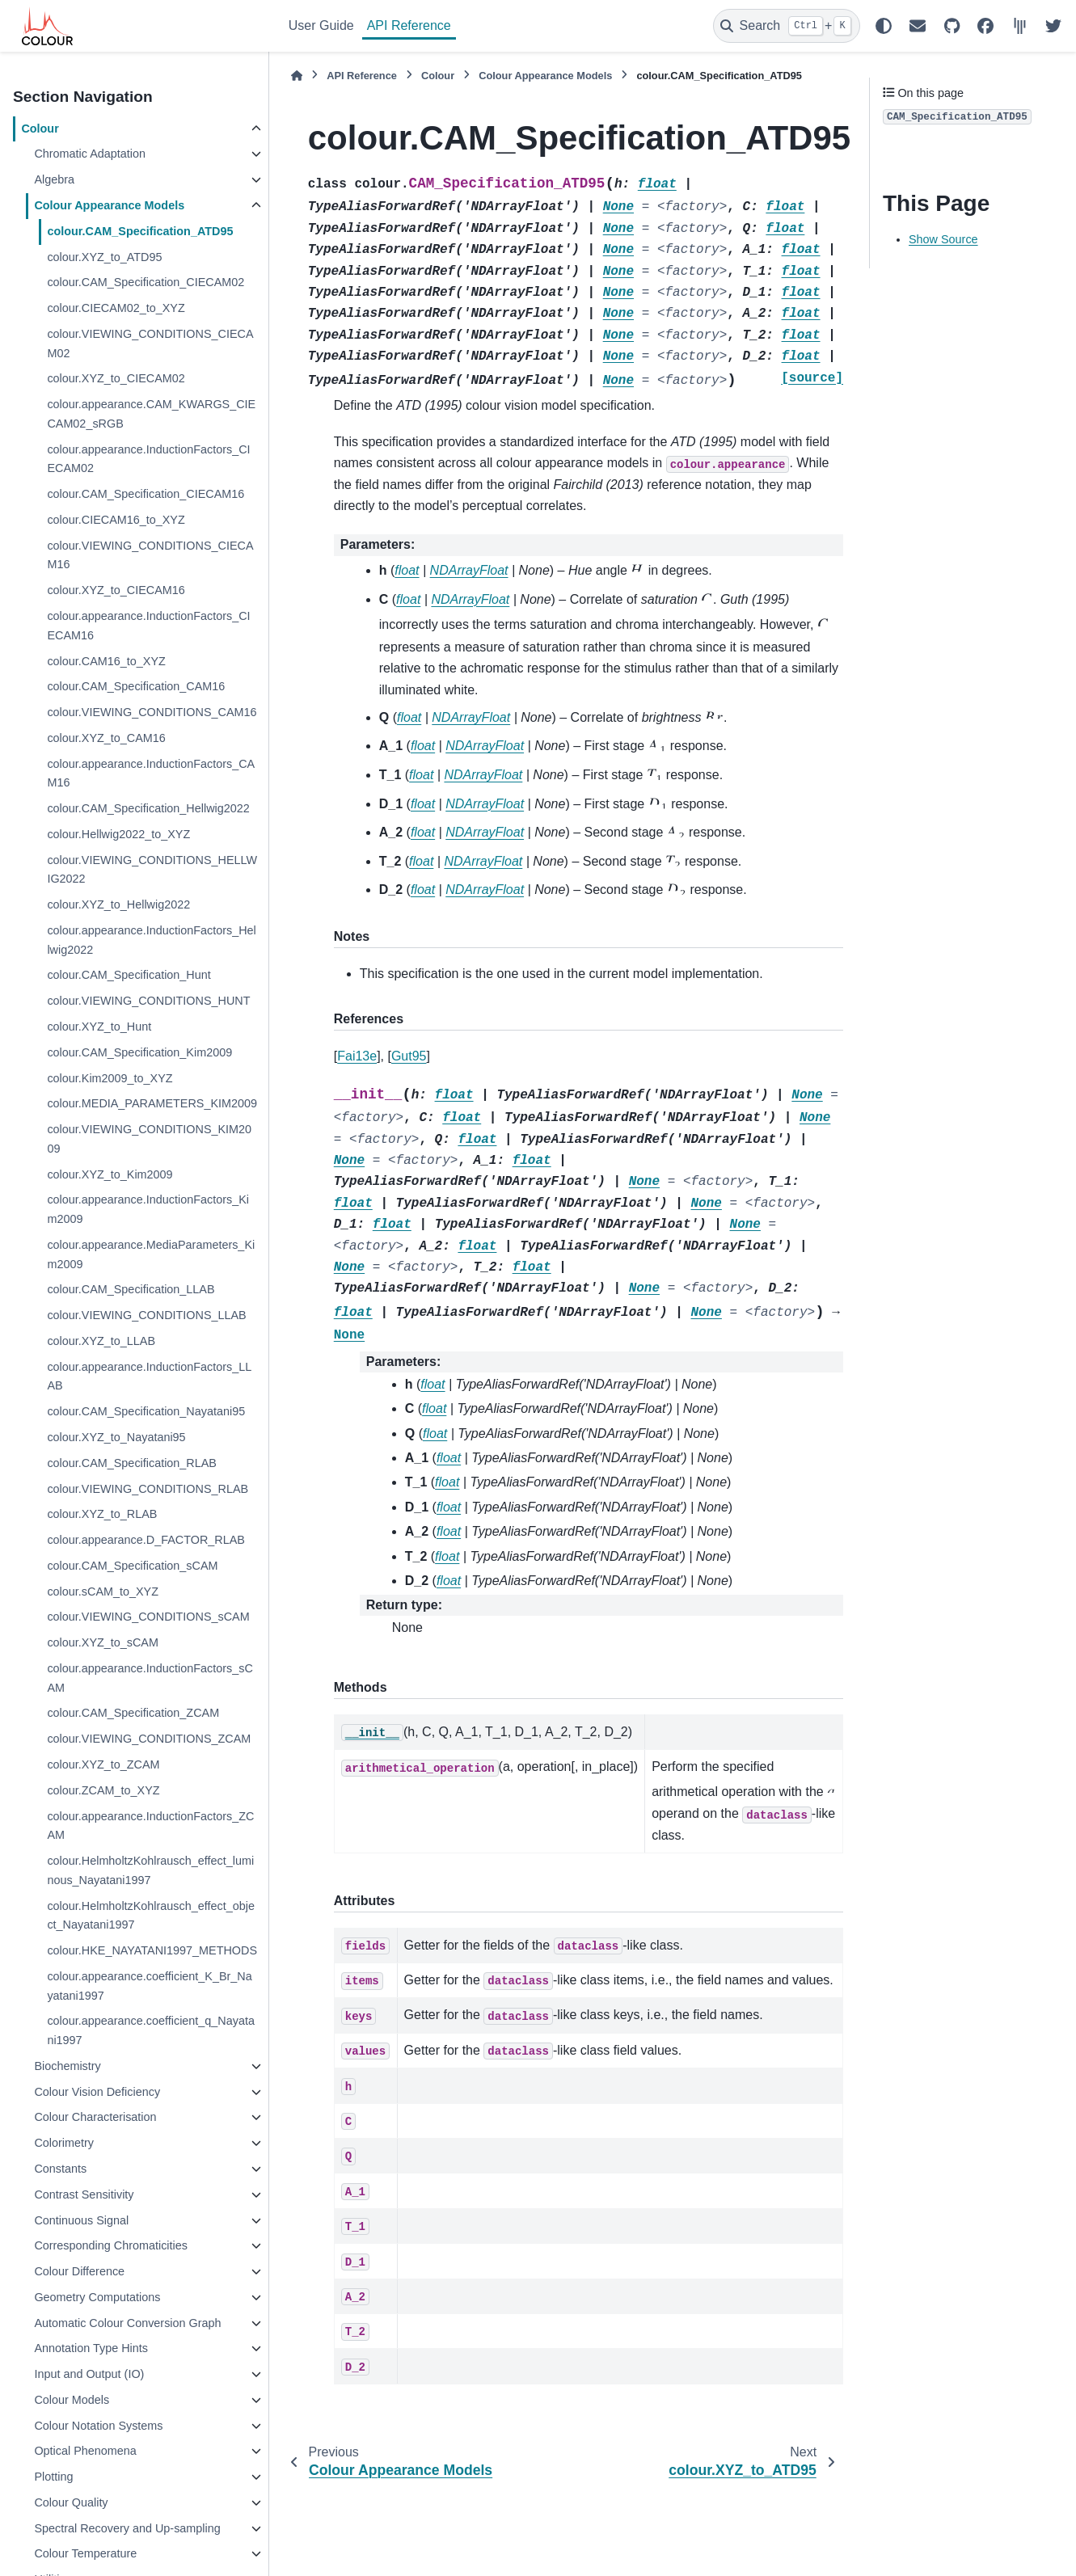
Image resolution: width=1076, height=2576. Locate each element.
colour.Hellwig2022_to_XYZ (118, 834)
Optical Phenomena (85, 2450)
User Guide (321, 25)
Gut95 (409, 1056)
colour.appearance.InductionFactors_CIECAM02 (148, 459)
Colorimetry (64, 2142)
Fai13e (357, 1056)
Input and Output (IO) (89, 2373)
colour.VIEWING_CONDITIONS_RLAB (147, 1488)
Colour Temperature (85, 2553)
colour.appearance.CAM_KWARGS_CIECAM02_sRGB (151, 414)
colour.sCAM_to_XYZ (102, 1591)
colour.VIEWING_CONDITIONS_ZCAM (149, 1738)
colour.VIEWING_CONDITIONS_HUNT (148, 1000)
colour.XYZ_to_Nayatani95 (116, 1437)
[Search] (786, 26)
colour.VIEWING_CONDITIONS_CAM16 (151, 712)
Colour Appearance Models (109, 205)
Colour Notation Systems (98, 2425)
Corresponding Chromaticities (111, 2245)
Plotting (53, 2476)
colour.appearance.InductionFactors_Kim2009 (148, 1209)
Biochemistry (67, 2066)
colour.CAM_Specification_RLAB (132, 1463)
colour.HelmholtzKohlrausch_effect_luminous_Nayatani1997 (150, 1870)
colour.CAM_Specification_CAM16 (136, 686)
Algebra (54, 179)
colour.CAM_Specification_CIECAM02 (145, 282)
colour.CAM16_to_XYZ (106, 661)
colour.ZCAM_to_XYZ (103, 1790)
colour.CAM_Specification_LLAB (130, 1289)
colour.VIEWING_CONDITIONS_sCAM (148, 1616)
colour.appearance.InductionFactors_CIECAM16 (148, 625)
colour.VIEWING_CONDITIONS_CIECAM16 (150, 555)
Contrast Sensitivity (83, 2194)
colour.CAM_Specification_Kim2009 (139, 1052)
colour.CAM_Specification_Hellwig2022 (148, 808)
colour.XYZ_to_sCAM (102, 1642)
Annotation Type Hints (91, 2348)
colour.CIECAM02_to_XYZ (115, 307)
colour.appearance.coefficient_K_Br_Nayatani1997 (149, 1986)
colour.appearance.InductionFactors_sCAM (149, 1678)
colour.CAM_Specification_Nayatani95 (146, 1411)
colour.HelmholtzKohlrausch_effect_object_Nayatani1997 (151, 1915)
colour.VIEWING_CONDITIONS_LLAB (146, 1315)
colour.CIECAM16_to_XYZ (115, 519)
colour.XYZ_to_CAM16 (106, 737)
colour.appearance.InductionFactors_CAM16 (151, 773)
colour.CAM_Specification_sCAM (132, 1565)
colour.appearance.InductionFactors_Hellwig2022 (151, 940)
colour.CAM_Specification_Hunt (128, 974)
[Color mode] (883, 26)
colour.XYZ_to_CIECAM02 (115, 378)
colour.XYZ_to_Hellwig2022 (118, 904)
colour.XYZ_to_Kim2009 (109, 1174)
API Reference (409, 25)
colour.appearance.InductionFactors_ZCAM (150, 1826)
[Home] (296, 75)
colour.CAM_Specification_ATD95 (140, 231)
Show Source (943, 239)
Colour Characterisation (95, 2116)
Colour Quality (71, 2502)
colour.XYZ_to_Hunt (99, 1026)
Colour (39, 128)
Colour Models (71, 2399)
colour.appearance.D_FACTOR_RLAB (146, 1539)
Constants (60, 2168)
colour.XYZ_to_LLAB (101, 1340)
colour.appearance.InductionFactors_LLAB (149, 1376)
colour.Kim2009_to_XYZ (109, 1078)
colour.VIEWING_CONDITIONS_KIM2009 (149, 1139)
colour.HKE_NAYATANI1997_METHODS (152, 1950)
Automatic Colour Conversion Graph (127, 2323)
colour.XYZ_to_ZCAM (103, 1764)
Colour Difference (79, 2271)
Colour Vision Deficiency (97, 2091)
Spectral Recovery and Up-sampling (127, 2528)
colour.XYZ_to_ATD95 (104, 257)
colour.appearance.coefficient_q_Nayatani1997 (151, 2030)
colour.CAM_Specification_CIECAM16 (145, 493)
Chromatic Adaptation (90, 153)
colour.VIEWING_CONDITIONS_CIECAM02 (150, 343)
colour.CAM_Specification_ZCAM (133, 1712)
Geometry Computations (97, 2297)
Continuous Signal (81, 2220)
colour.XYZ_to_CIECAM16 (115, 590)
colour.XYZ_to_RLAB (102, 1513)
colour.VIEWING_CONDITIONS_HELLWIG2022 (152, 870)
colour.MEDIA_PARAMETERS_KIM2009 (152, 1103)
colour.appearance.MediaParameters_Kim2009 (151, 1254)
